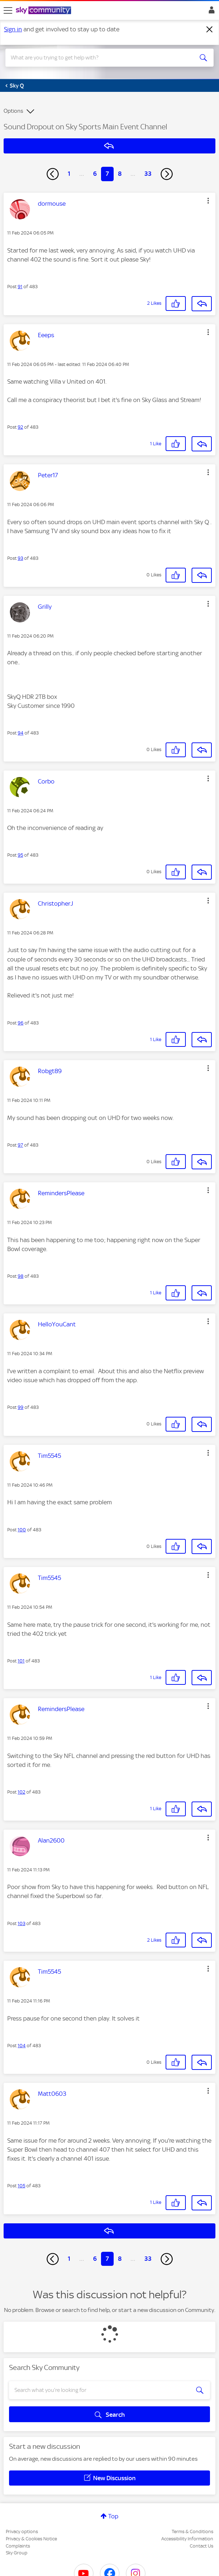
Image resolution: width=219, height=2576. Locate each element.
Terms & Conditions (192, 2531)
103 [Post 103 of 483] (21, 1923)
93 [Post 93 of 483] (20, 558)
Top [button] (113, 2516)
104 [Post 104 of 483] (22, 2045)
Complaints (18, 2546)
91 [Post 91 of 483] (20, 286)
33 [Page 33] (148, 173)
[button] (208, 200)
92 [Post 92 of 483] (20, 427)
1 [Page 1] (69, 173)
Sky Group (16, 2552)
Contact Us (201, 2546)
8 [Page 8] (120, 173)
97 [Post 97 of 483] (20, 1145)
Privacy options (22, 2531)
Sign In (210, 11)
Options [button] (13, 111)
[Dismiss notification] (209, 29)
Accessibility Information (187, 2538)
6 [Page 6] (95, 173)
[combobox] (99, 58)
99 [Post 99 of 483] (20, 1407)
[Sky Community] (44, 10)
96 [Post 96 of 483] (20, 1023)
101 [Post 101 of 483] (21, 1661)
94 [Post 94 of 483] (20, 733)
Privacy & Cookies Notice (31, 2538)
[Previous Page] (52, 174)
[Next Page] (166, 174)
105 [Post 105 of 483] (21, 2185)
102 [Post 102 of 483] (21, 1792)
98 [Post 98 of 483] (20, 1276)
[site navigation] (8, 10)
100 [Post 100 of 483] (22, 1529)
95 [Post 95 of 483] (20, 855)
